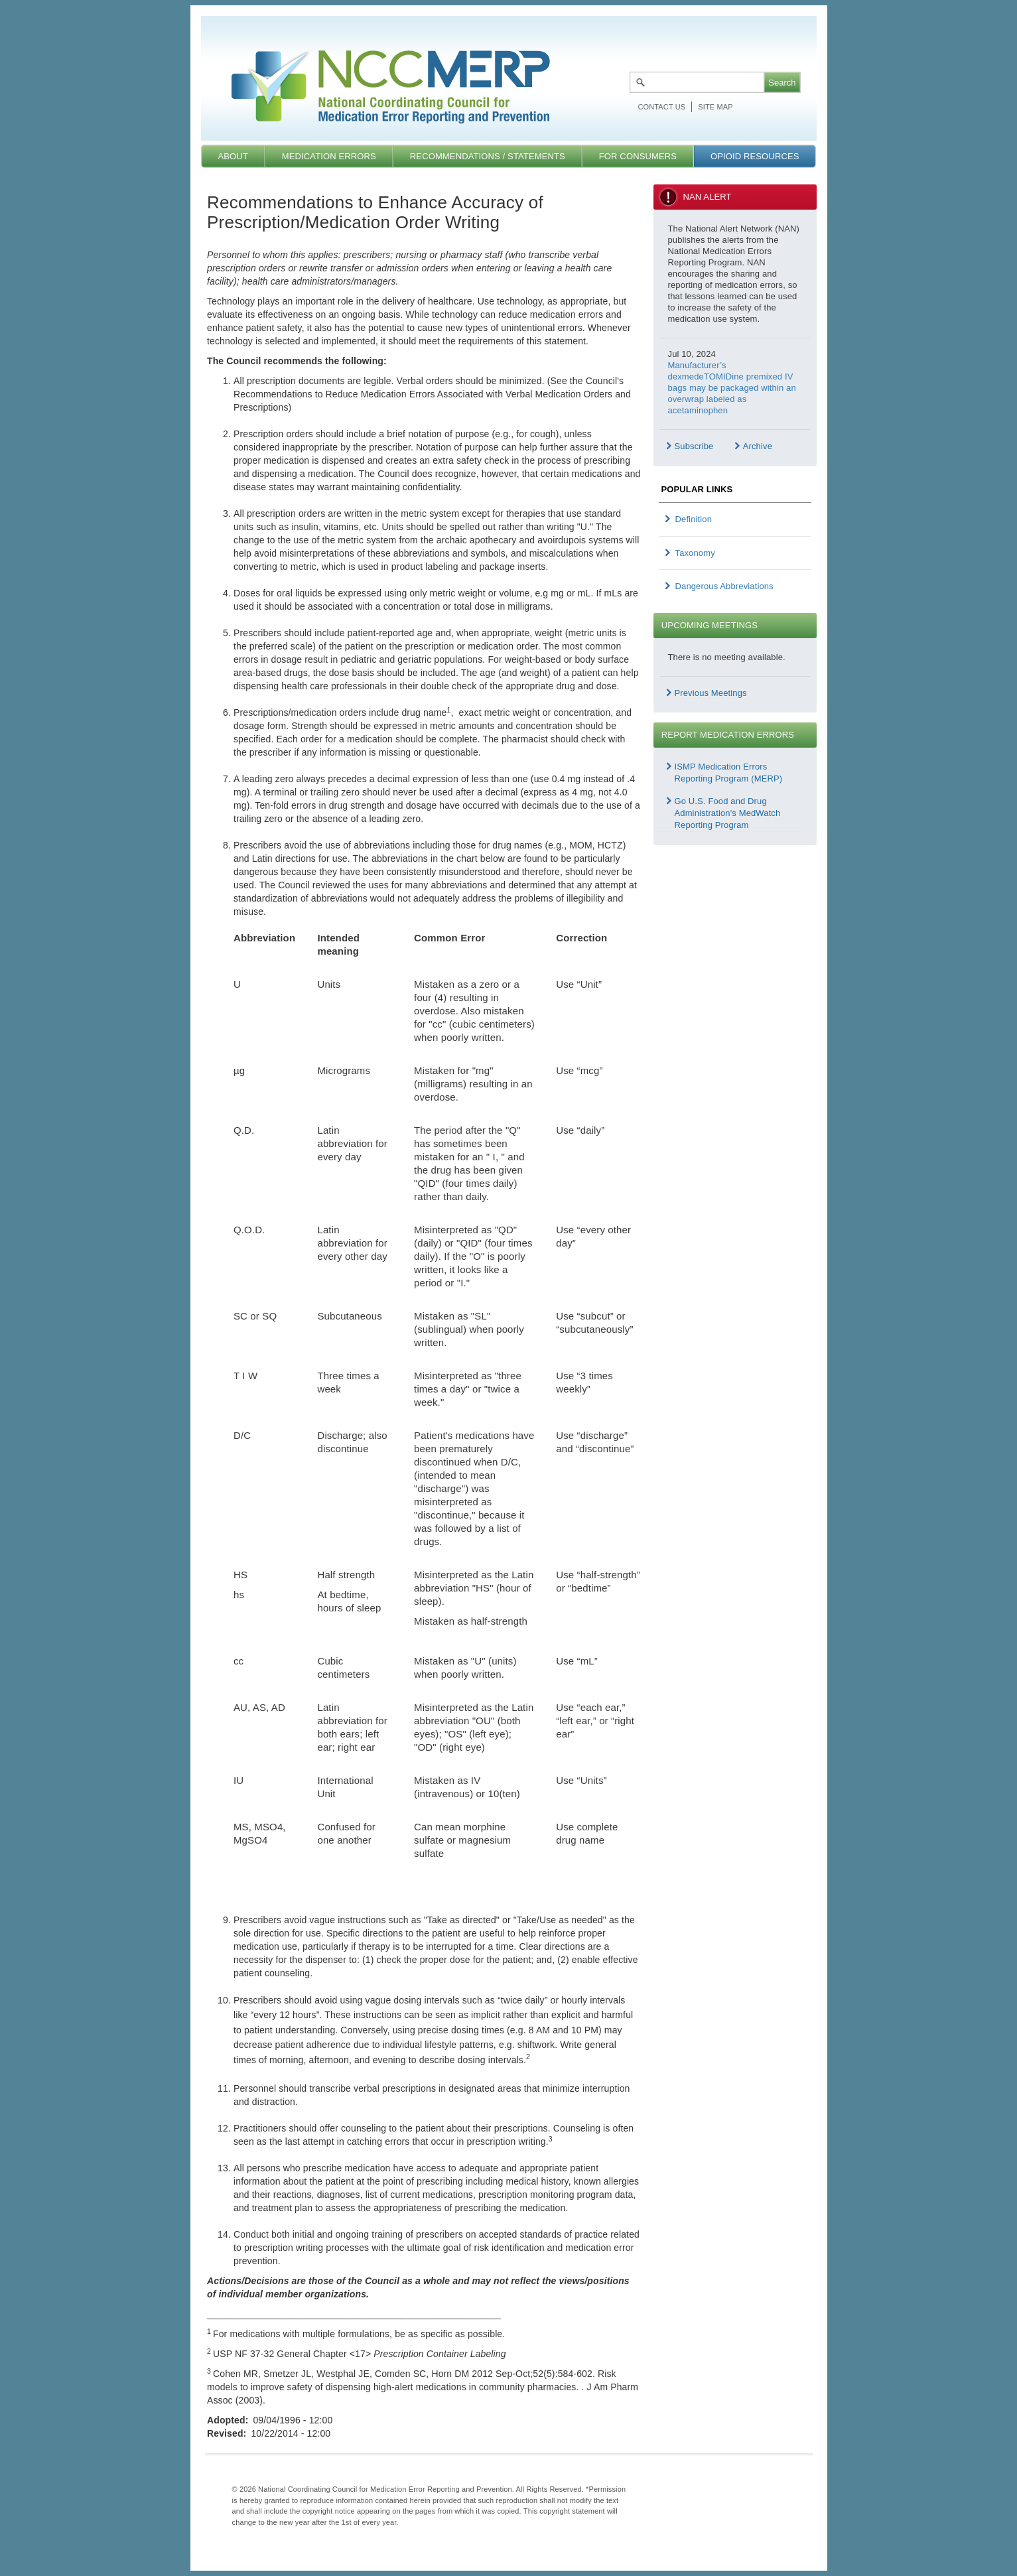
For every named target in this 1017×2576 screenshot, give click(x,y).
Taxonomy (695, 553)
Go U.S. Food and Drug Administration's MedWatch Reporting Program (728, 813)
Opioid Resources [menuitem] (755, 156)
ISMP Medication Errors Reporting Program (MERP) (729, 772)
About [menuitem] (232, 156)
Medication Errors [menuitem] (329, 156)
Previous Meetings (711, 693)
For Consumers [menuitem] (638, 156)
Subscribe (694, 446)
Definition (693, 519)
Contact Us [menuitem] (662, 107)
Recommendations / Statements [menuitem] (487, 156)
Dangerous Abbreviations (724, 586)
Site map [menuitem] (715, 107)
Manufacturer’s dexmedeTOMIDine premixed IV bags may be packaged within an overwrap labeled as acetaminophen (732, 387)
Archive (757, 446)
